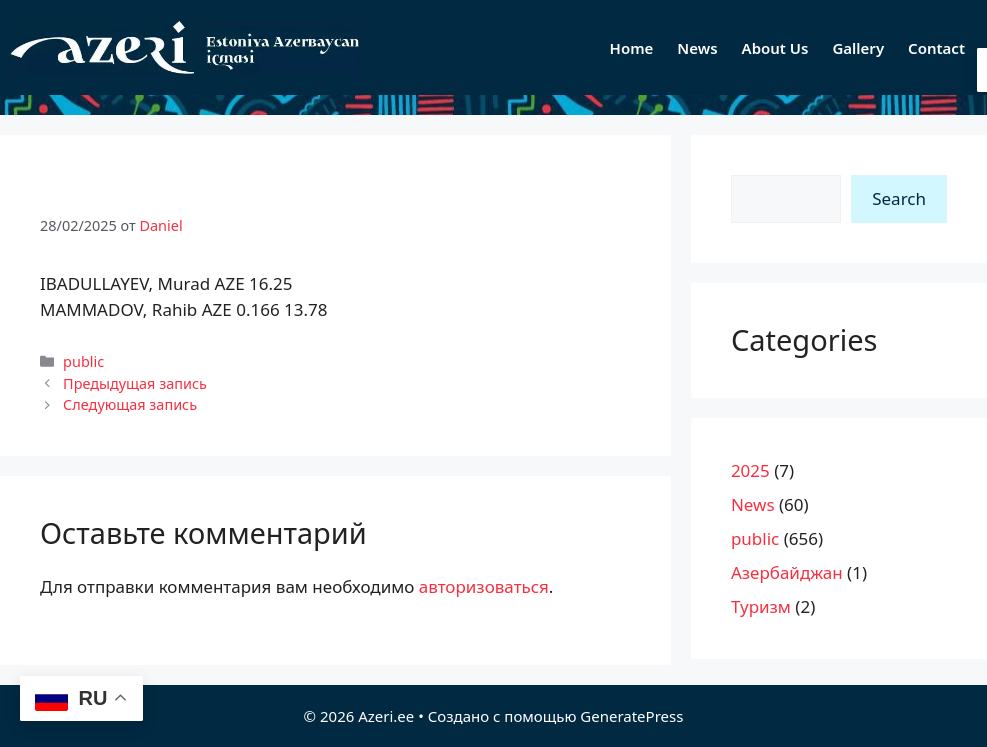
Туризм (761, 606)
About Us (775, 48)
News (697, 48)
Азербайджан (787, 572)
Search (899, 198)
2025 (750, 470)
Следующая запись (130, 404)
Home (632, 48)
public (83, 361)
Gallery (858, 48)
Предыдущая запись (135, 383)
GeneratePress (631, 716)
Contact (936, 48)
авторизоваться (484, 586)
